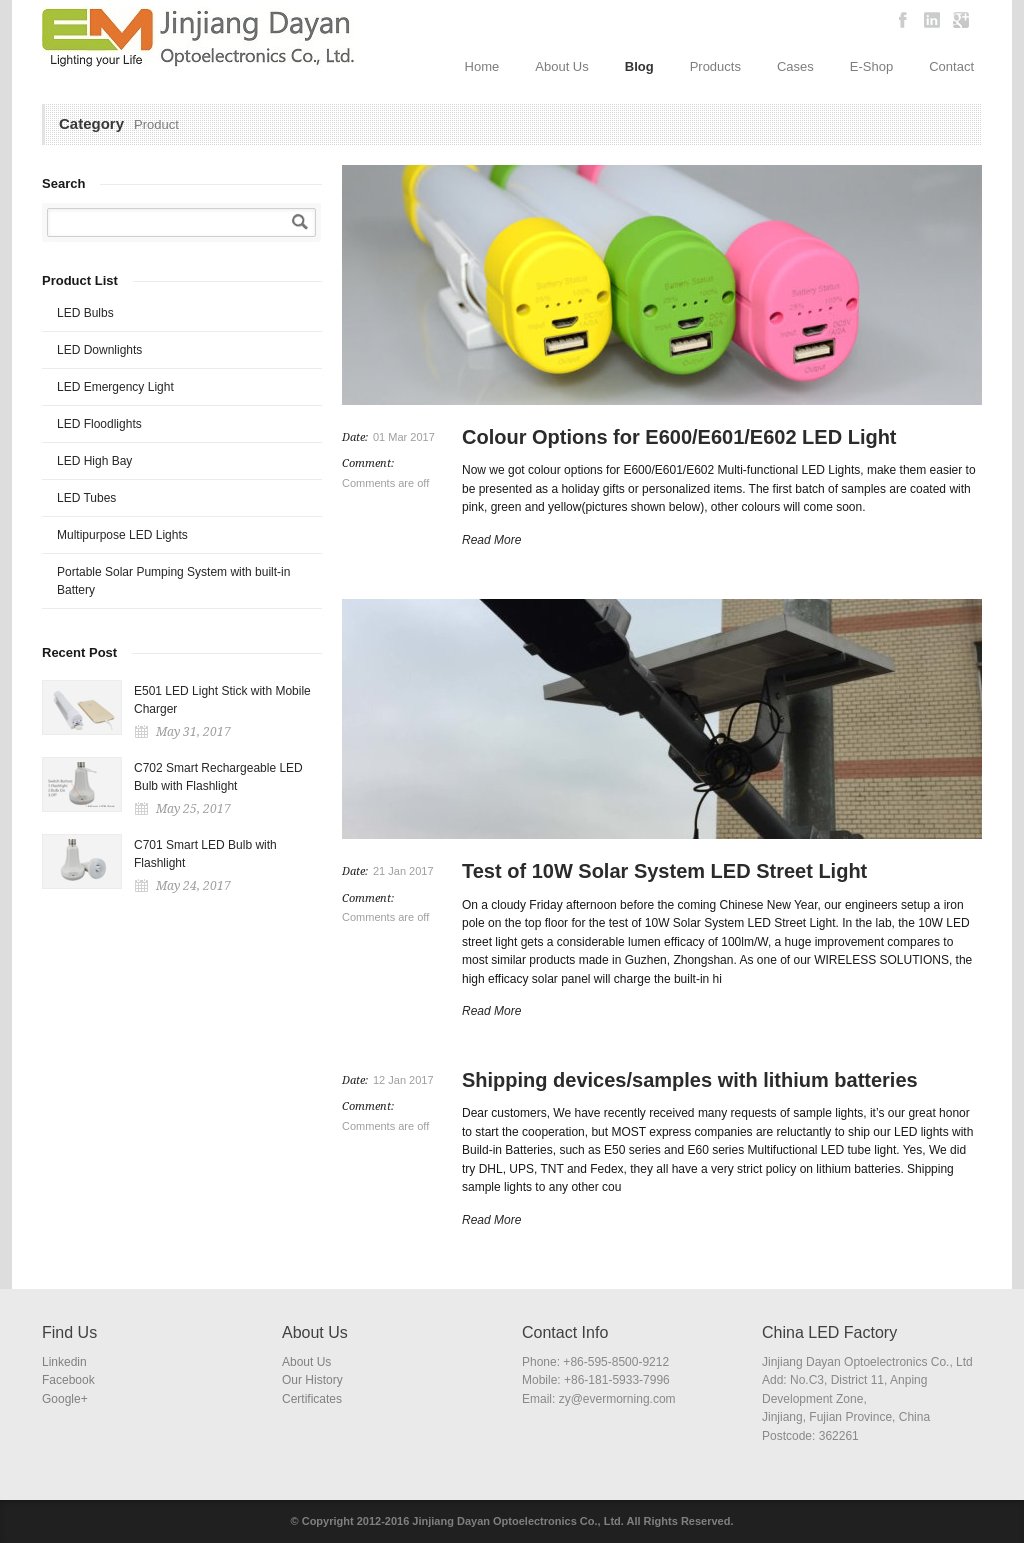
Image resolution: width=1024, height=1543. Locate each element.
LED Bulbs (85, 313)
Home (482, 66)
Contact (951, 66)
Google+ (65, 1399)
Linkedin (64, 1362)
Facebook (68, 1380)
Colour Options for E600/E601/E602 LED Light (679, 437)
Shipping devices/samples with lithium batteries (690, 1080)
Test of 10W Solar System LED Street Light (664, 871)
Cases (795, 66)
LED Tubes (86, 498)
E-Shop (871, 66)
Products (715, 66)
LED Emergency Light (115, 387)
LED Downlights (99, 350)
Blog (639, 66)
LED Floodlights (99, 424)
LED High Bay (94, 461)
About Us (561, 66)
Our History (312, 1380)
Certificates (312, 1399)
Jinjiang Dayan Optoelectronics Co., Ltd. (517, 1521)
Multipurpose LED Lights (122, 535)
